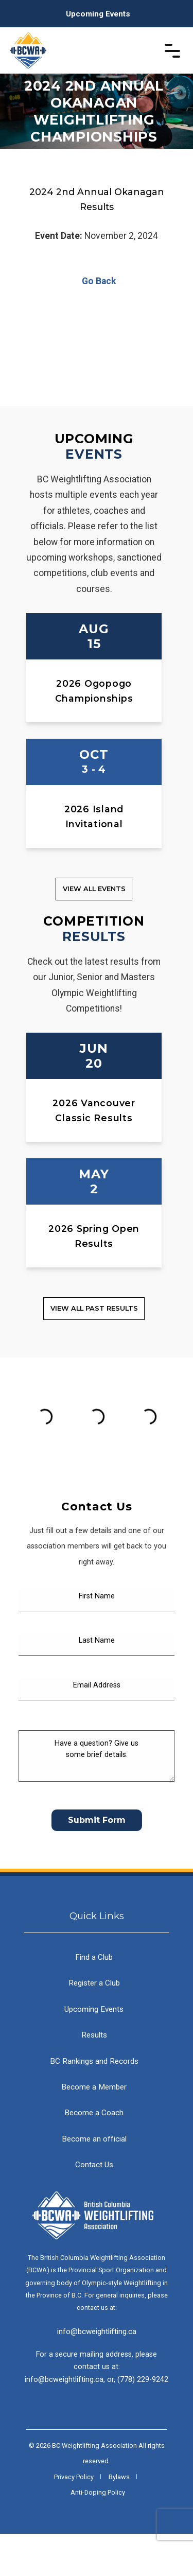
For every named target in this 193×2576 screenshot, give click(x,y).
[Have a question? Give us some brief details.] (96, 1798)
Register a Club (94, 2025)
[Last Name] (96, 1687)
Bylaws (119, 2519)
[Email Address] (96, 1731)
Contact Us (94, 2207)
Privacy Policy (74, 2519)
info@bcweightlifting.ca (96, 2373)
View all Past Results (94, 1308)
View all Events (94, 889)
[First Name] (96, 1642)
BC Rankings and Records (94, 2103)
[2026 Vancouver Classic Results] (94, 1087)
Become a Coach (94, 2155)
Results (94, 2077)
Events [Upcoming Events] (93, 454)
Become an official (94, 2181)
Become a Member (94, 2129)
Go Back (97, 281)
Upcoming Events (98, 14)
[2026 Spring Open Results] (94, 1212)
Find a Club (94, 1999)
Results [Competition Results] (93, 936)
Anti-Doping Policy (98, 2534)
